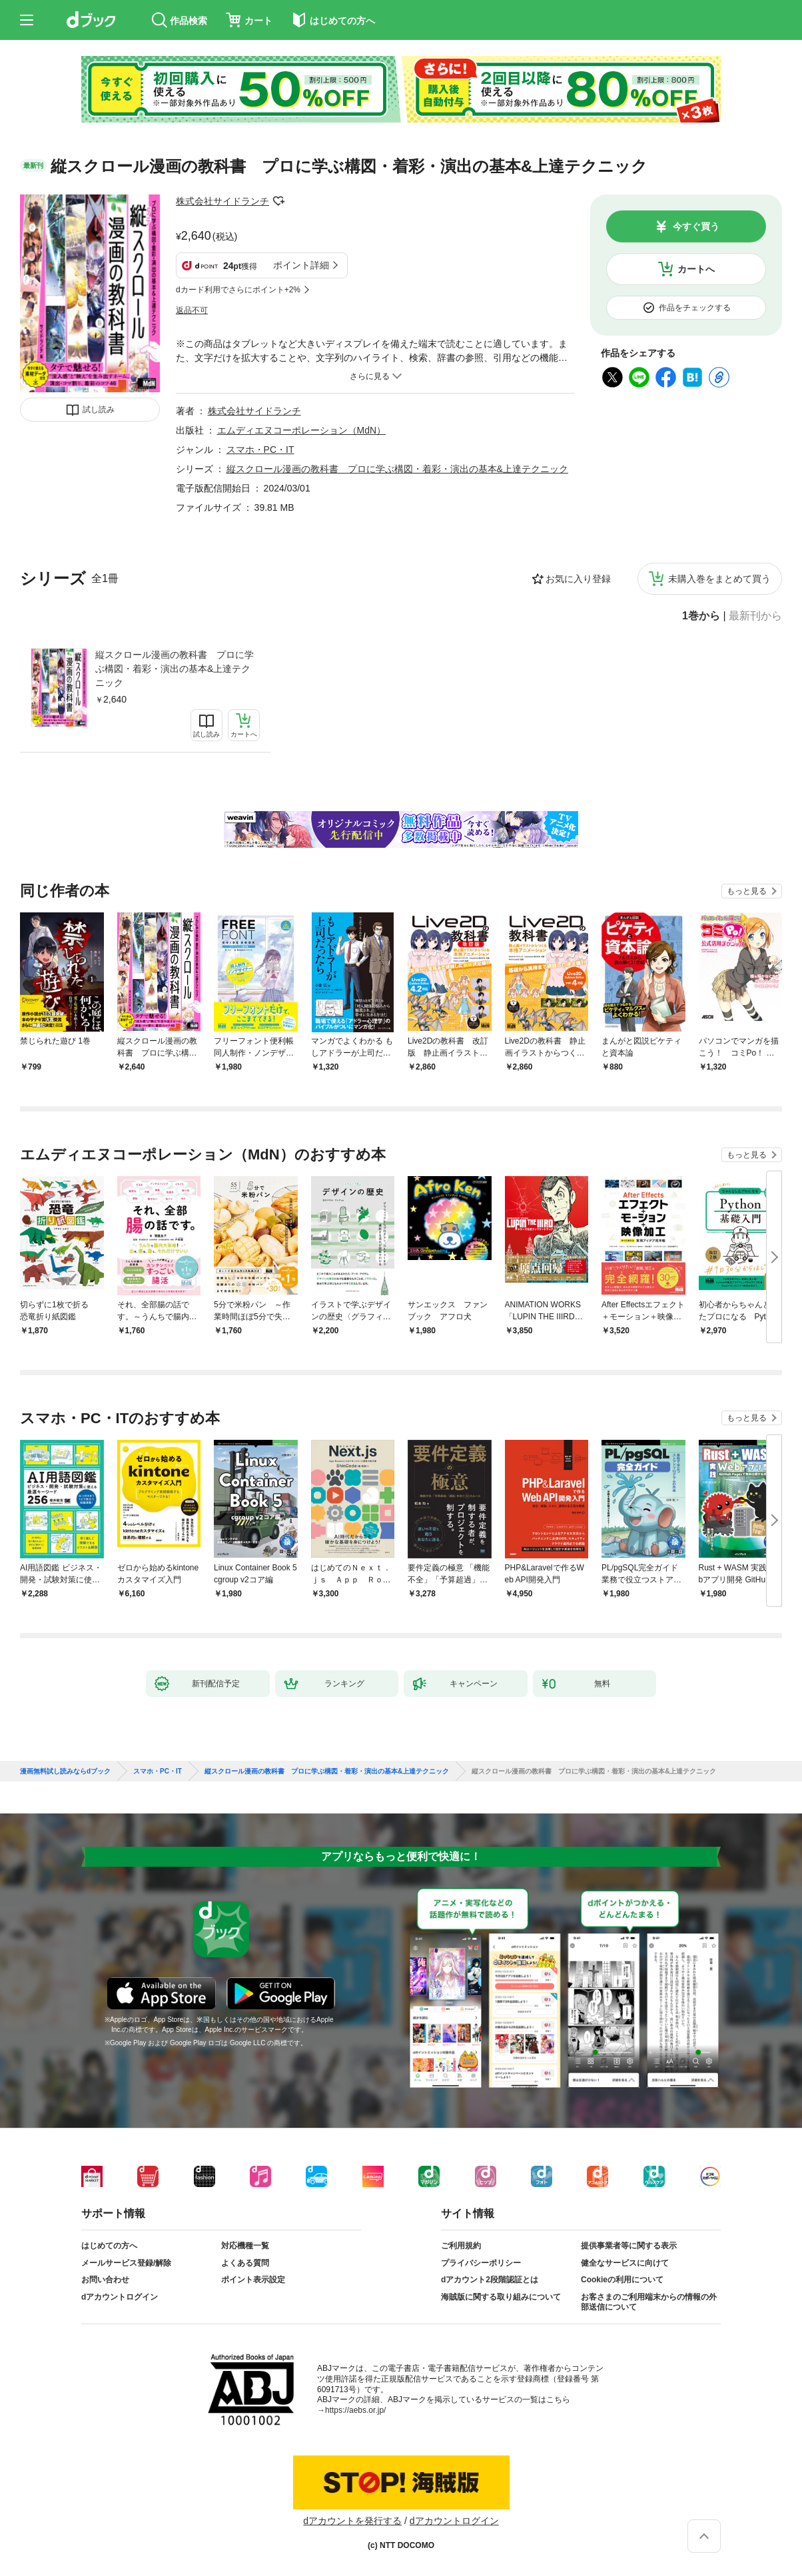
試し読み (99, 409)
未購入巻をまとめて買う (719, 578)
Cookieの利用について (622, 2279)
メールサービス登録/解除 (126, 2263)
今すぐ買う (696, 226)
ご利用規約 (461, 2245)
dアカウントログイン (119, 2297)
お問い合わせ (105, 2279)
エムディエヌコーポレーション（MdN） (301, 430)
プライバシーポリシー (481, 2263)
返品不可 (192, 310)
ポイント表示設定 (253, 2279)
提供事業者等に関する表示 (629, 2245)
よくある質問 (245, 2263)
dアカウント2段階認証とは (489, 2279)
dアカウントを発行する (352, 2520)
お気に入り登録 (578, 578)
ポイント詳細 (301, 265)
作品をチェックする (695, 307)
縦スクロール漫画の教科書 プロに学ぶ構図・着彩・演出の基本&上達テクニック (174, 668)
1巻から (701, 616)
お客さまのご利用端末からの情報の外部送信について (649, 2302)
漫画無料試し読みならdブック (65, 1771)
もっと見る (747, 891)
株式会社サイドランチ (222, 201)
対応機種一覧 (245, 2245)
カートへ (696, 269)
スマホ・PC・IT (260, 449)
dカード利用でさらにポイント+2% (238, 289)
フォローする (278, 201)
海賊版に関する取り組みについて (501, 2297)
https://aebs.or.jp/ (355, 2410)
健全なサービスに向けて (625, 2263)
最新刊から (755, 616)
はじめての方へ (109, 2245)
